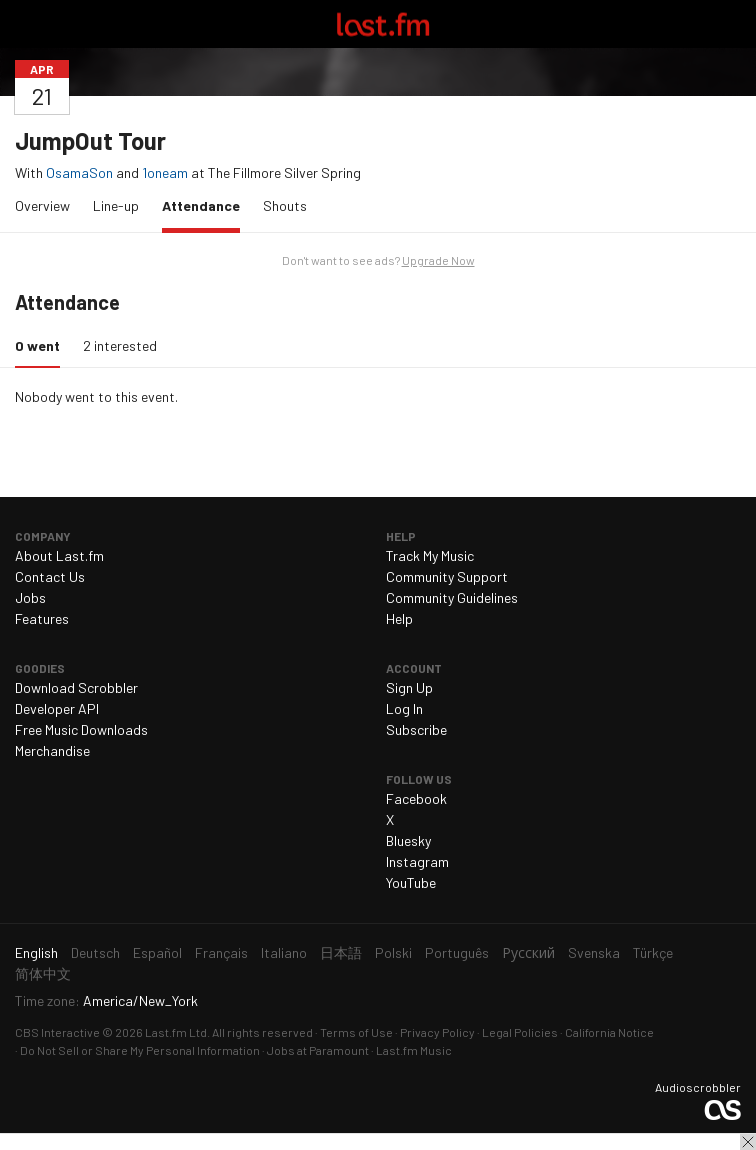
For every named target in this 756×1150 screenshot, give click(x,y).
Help (399, 618)
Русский (528, 952)
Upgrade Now (438, 260)
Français (221, 952)
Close (748, 1142)
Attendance (206, 204)
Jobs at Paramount (318, 1050)
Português (457, 952)
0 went (42, 344)
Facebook (416, 798)
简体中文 (43, 973)
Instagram (417, 861)
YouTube (411, 882)
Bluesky (408, 840)
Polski (393, 952)
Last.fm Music (414, 1050)
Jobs (30, 597)
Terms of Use (356, 1032)
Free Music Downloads (81, 729)
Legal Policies (520, 1032)
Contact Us (50, 576)
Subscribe (416, 729)
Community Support (447, 576)
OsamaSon (79, 172)
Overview (42, 205)
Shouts (285, 205)
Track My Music (430, 555)
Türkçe (653, 952)
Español (157, 952)
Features (42, 618)
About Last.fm (59, 555)
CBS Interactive (57, 1032)
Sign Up (409, 687)
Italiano (284, 952)
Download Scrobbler (76, 687)
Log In (404, 708)
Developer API (57, 708)
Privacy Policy (437, 1032)
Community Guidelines (452, 597)
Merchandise (52, 750)
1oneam (165, 172)
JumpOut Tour (90, 140)
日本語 (341, 952)
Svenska (594, 952)
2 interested (120, 345)
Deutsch (95, 952)
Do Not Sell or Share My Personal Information (140, 1050)
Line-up (116, 205)
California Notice (609, 1032)
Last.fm (383, 24)
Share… (729, 69)
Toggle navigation (24, 24)
